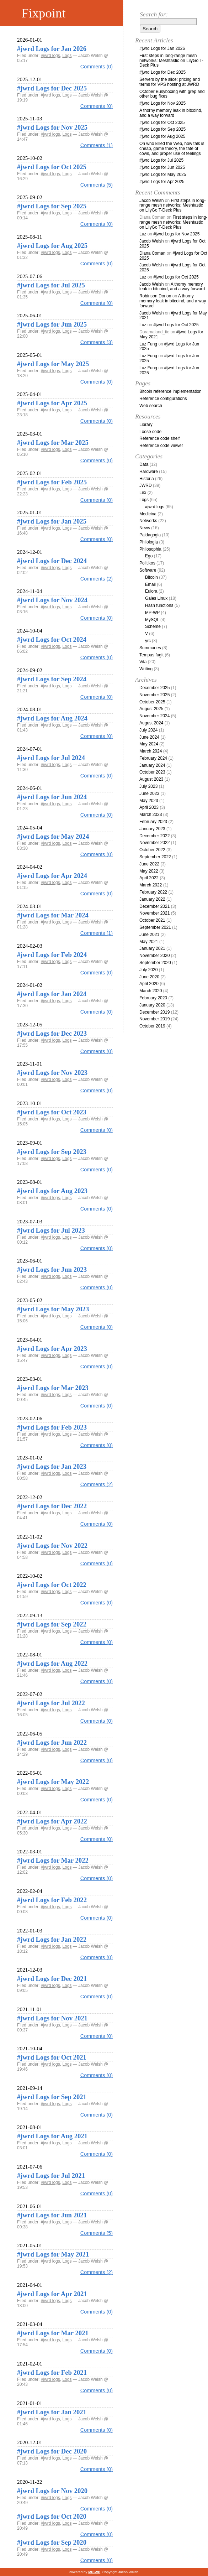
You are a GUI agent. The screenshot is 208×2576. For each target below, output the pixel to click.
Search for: (154, 14)
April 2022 (149, 877)
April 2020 (149, 983)
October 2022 (152, 849)
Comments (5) (96, 185)
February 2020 (153, 997)
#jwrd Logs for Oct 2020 (51, 2516)
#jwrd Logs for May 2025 (53, 364)
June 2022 (149, 864)
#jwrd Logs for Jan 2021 (51, 2412)
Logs (66, 55)
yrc (148, 640)
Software (147, 570)
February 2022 (153, 892)
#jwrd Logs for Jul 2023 (51, 1230)
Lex (142, 492)
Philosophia (150, 549)
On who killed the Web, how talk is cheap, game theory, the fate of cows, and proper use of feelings (171, 148)
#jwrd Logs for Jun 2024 (52, 797)
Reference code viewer (161, 445)
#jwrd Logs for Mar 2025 (53, 442)
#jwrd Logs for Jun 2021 (52, 2215)
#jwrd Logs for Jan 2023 (51, 1466)
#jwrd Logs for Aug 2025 (52, 245)
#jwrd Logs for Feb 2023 (52, 1427)
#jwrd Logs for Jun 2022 (52, 1742)
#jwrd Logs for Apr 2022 (52, 1821)
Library (146, 424)
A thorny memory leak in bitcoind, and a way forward (170, 113)
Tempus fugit (151, 654)
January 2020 (152, 1005)
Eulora (151, 591)
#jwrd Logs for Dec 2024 (52, 560)
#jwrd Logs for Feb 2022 (52, 1900)
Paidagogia (150, 534)
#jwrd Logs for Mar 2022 (53, 1860)
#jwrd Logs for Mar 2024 (53, 915)
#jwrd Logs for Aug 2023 (52, 1191)
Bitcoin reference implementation (170, 391)
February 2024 (153, 758)
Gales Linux (156, 598)
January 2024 (152, 765)
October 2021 (152, 920)
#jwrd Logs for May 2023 (53, 1309)
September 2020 (155, 962)
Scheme (153, 626)
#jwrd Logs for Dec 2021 (52, 1978)
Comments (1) (96, 145)
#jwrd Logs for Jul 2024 (51, 757)
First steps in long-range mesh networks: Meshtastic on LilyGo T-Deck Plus (171, 60)
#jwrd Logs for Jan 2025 (51, 521)
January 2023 (152, 828)
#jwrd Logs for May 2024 (53, 836)
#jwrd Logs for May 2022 (53, 1781)
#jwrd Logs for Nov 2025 (52, 127)
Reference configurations (163, 398)
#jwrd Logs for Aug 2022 (52, 1663)
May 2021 (148, 941)
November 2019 (154, 1018)
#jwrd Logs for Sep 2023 (51, 1151)
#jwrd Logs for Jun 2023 (52, 1269)
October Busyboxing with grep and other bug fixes (171, 94)
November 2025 (154, 694)
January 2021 (152, 948)
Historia (146, 478)
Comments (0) (96, 66)
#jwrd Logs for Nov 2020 (52, 2490)
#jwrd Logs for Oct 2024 (51, 639)
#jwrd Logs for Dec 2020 (52, 2451)
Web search (150, 405)
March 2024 (150, 751)
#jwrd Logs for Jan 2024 (51, 994)
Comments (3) (96, 342)
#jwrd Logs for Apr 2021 (52, 2293)
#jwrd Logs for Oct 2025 (51, 167)
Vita (142, 661)
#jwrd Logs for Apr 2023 (52, 1348)
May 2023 (148, 800)
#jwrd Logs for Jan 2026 (51, 48)
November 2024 (154, 715)
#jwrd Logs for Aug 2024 (52, 718)
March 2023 (150, 814)
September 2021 (155, 927)
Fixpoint (43, 13)
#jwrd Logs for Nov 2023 (52, 1072)
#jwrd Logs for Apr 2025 (52, 403)
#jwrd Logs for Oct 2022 (51, 1584)
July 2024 (148, 730)
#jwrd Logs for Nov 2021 (52, 2018)
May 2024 (148, 743)
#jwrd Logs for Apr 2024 (52, 875)
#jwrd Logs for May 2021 (53, 2254)
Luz (142, 233)
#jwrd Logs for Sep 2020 (51, 2542)
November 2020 (154, 955)
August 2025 (151, 708)
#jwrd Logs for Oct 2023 (51, 1112)
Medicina (147, 513)
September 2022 (155, 856)
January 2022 (152, 899)
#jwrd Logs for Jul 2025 (51, 285)
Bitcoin (151, 577)
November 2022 (154, 842)
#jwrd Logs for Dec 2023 (52, 1033)
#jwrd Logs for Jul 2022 (51, 1703)
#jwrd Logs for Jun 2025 (52, 324)
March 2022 (150, 885)
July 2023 (148, 786)
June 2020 (149, 976)
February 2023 (153, 821)
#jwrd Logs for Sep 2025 (51, 206)
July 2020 (148, 969)
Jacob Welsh (151, 200)
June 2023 (149, 793)
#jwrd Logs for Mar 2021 (53, 2333)
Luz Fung (148, 344)
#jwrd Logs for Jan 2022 (51, 1939)
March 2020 (150, 990)
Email (150, 584)
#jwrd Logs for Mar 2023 (53, 1387)
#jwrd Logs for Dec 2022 (52, 1506)
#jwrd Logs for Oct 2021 (51, 2057)
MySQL (152, 619)
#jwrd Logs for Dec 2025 (52, 88)
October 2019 (152, 1026)
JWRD (145, 485)
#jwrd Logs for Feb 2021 (52, 2372)
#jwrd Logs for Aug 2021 (52, 2136)
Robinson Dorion (155, 295)
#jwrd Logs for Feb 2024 (52, 954)
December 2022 (154, 835)
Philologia (148, 542)
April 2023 (149, 807)
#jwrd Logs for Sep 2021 (51, 2097)
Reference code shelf (159, 438)
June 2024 (149, 737)
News (144, 527)
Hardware (148, 471)
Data (143, 464)
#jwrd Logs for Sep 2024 (51, 679)
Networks (148, 520)
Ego (149, 555)
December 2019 (154, 1012)
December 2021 (154, 906)
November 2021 (154, 913)
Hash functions (159, 605)
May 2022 (148, 871)
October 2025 (152, 701)
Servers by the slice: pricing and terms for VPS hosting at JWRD (169, 82)
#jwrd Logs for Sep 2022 (51, 1624)
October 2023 (152, 772)
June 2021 (149, 934)
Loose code (150, 431)
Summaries (150, 647)
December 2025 (154, 687)
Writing (146, 668)
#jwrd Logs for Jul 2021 (51, 2175)
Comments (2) (96, 579)
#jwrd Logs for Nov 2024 (52, 600)
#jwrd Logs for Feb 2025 (52, 482)
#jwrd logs (50, 55)
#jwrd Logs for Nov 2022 (52, 1545)
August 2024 (151, 722)
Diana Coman (152, 253)
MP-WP (152, 612)
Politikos (147, 563)
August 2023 (151, 779)
